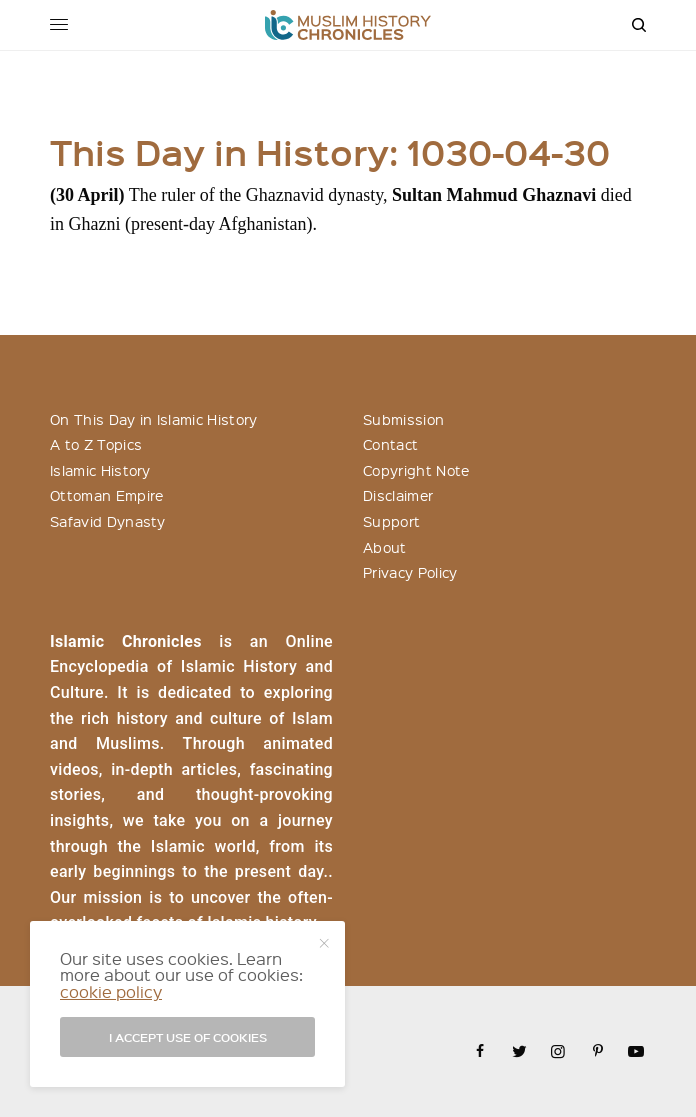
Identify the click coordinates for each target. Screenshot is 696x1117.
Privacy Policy (410, 572)
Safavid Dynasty (108, 521)
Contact (390, 444)
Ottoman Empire (106, 495)
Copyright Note (416, 470)
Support (391, 521)
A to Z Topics (96, 444)
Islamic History (100, 470)
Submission (403, 419)
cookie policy (111, 991)
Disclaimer (398, 495)
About (385, 547)
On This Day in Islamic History (154, 419)
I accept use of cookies (188, 1037)
